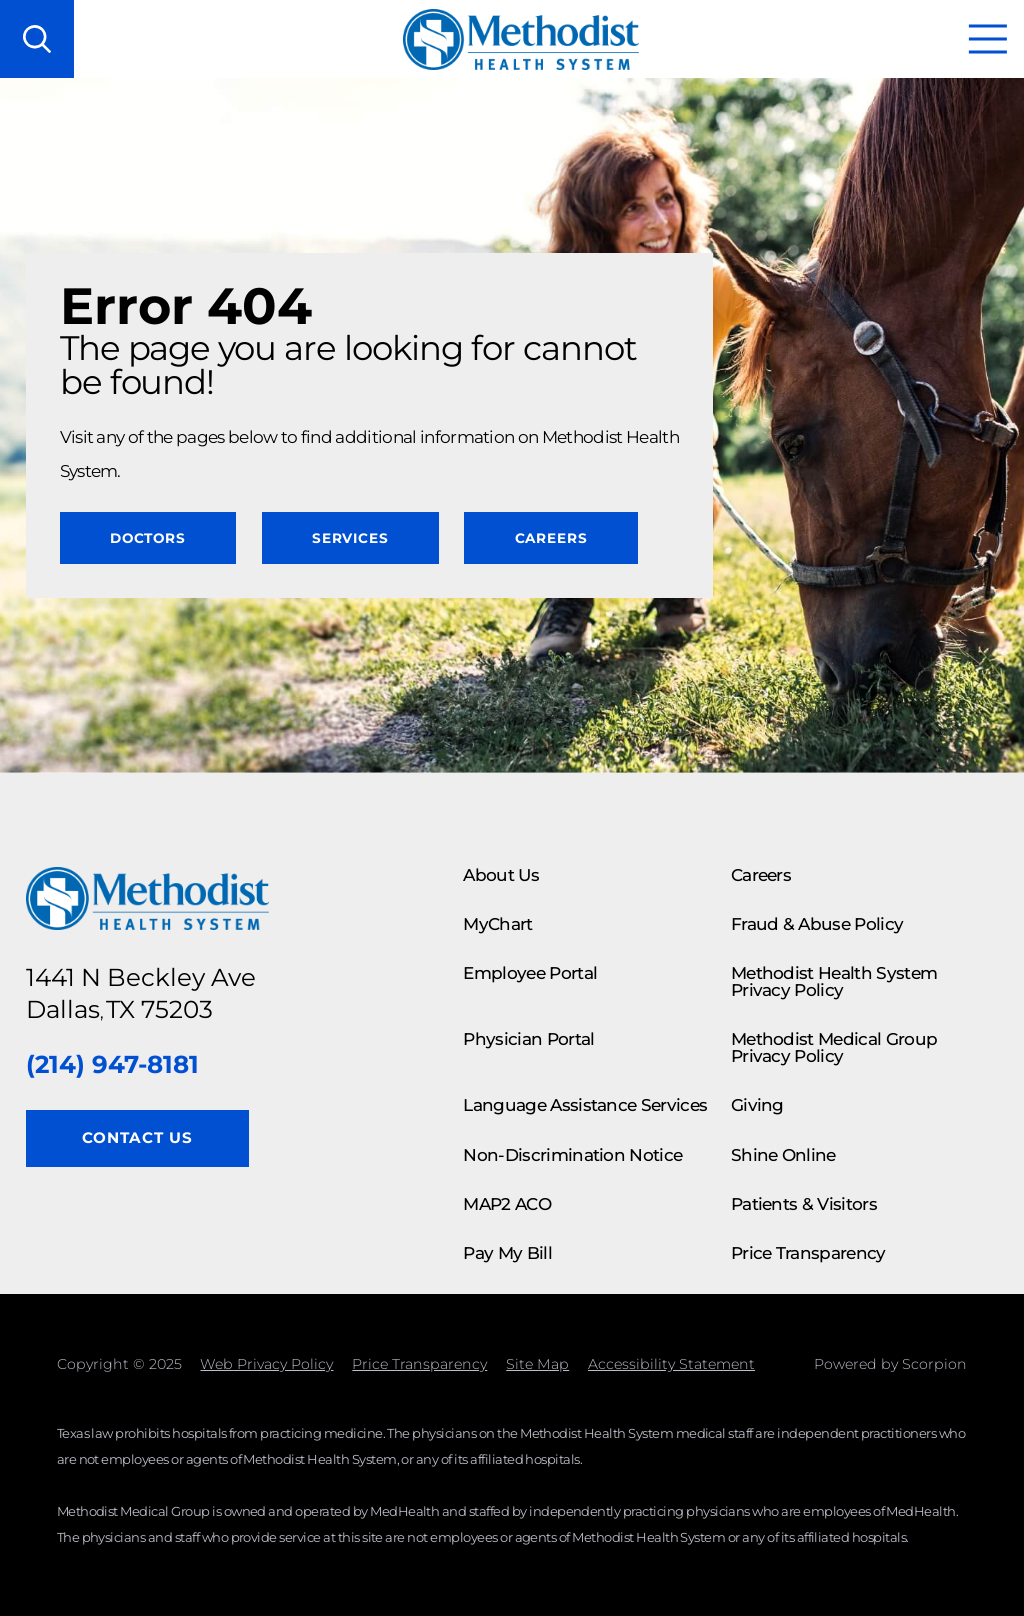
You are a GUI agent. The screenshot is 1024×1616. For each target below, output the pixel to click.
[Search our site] (37, 39)
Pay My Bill (507, 1253)
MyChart (497, 924)
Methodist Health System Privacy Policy (834, 981)
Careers (551, 538)
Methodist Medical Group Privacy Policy (834, 1047)
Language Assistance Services (585, 1105)
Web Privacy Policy (266, 1364)
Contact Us (137, 1137)
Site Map (537, 1364)
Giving (757, 1105)
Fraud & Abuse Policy (817, 924)
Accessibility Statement (671, 1364)
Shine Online (783, 1155)
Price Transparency (808, 1253)
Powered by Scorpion (890, 1364)
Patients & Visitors (804, 1204)
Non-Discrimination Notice (572, 1155)
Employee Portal (530, 973)
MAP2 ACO (507, 1204)
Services (350, 538)
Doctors (148, 538)
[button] (988, 39)
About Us (501, 875)
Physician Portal (528, 1039)
